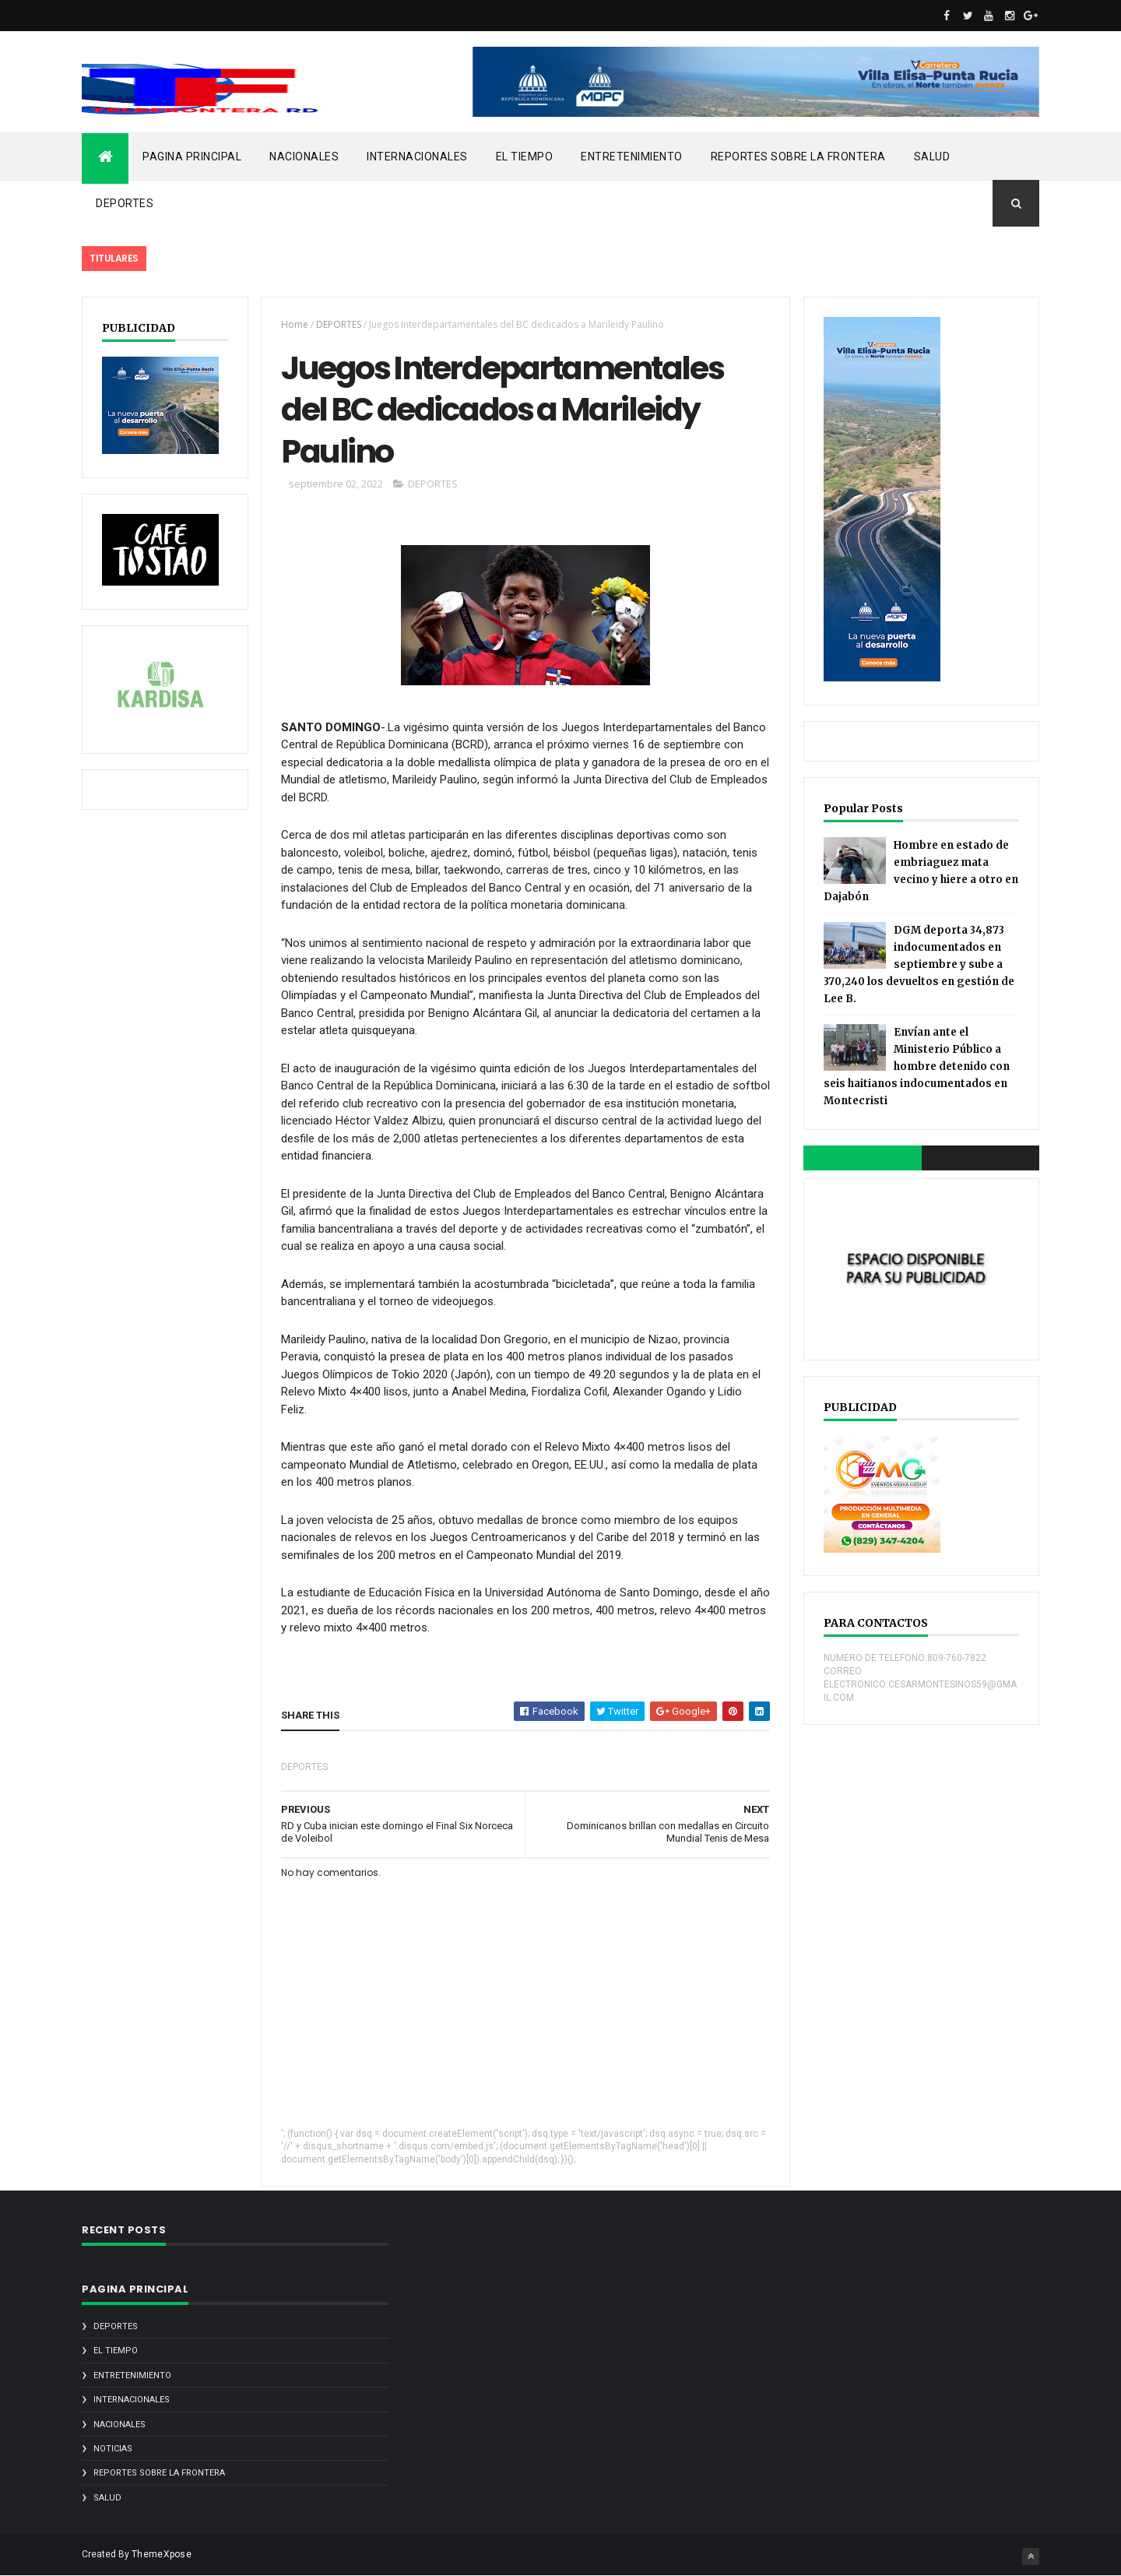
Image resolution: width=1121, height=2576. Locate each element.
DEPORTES (124, 203)
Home (294, 324)
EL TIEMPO (524, 156)
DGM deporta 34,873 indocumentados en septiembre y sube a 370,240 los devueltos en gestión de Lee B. (919, 964)
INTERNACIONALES (417, 156)
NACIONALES (304, 156)
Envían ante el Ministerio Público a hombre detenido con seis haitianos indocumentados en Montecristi (917, 1066)
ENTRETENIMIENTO (632, 156)
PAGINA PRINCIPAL (191, 156)
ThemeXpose (162, 2554)
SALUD (932, 156)
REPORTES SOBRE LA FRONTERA (798, 156)
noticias (112, 2449)
